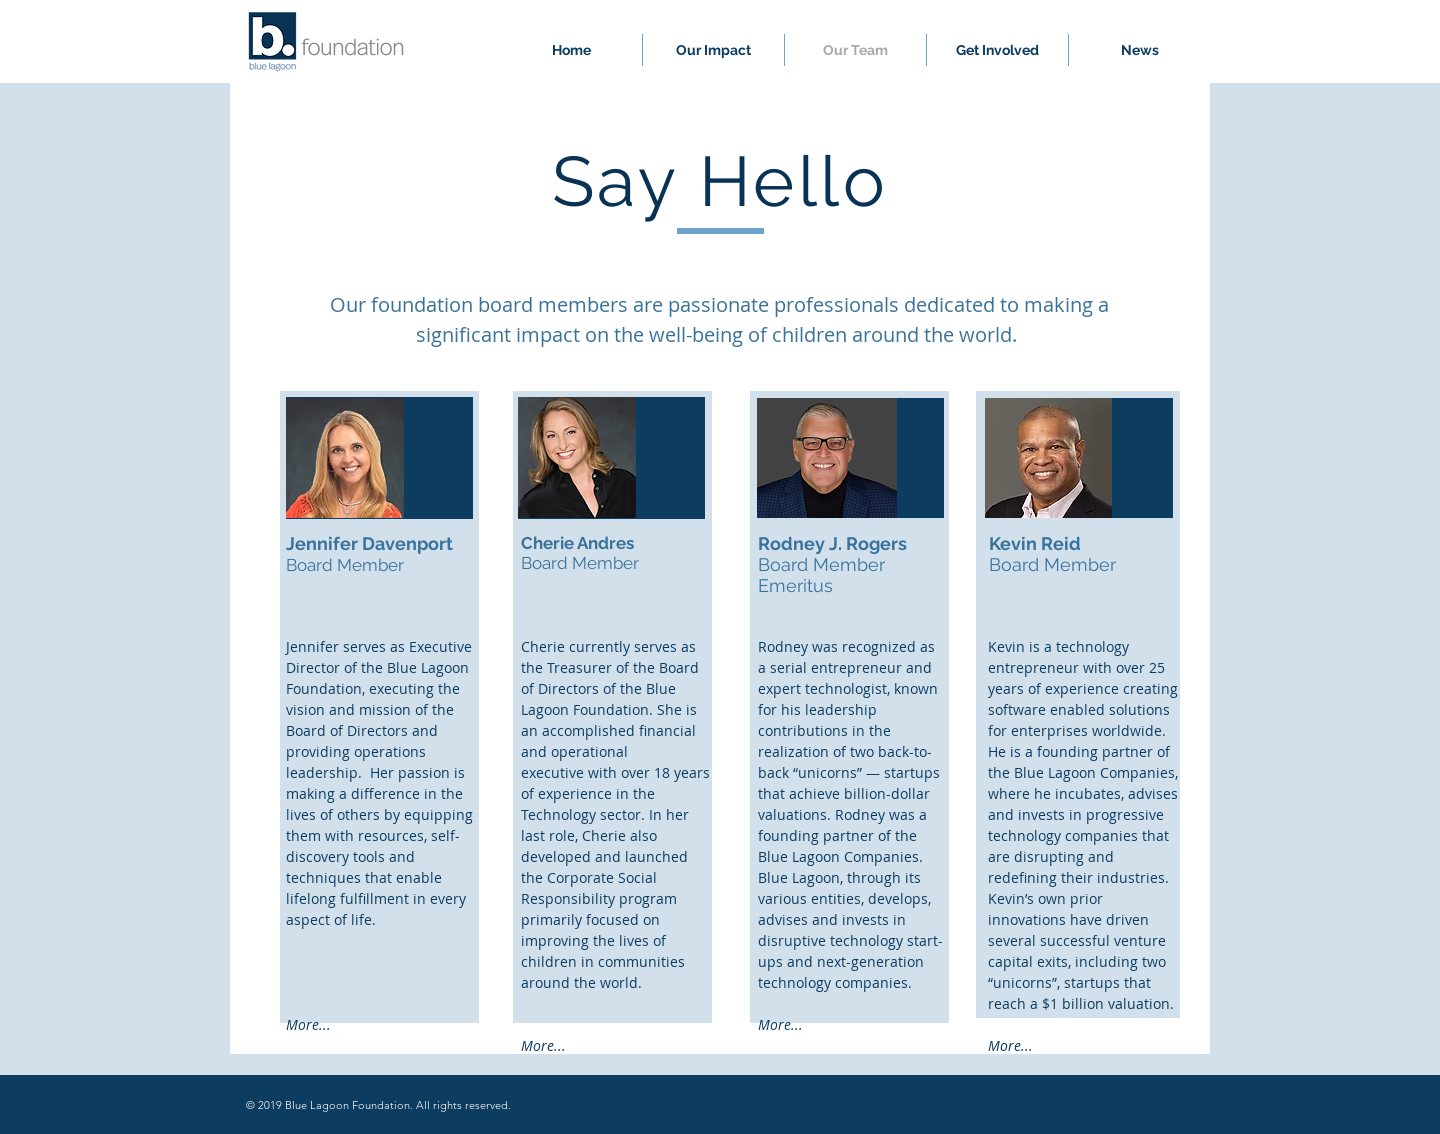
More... (308, 1024)
